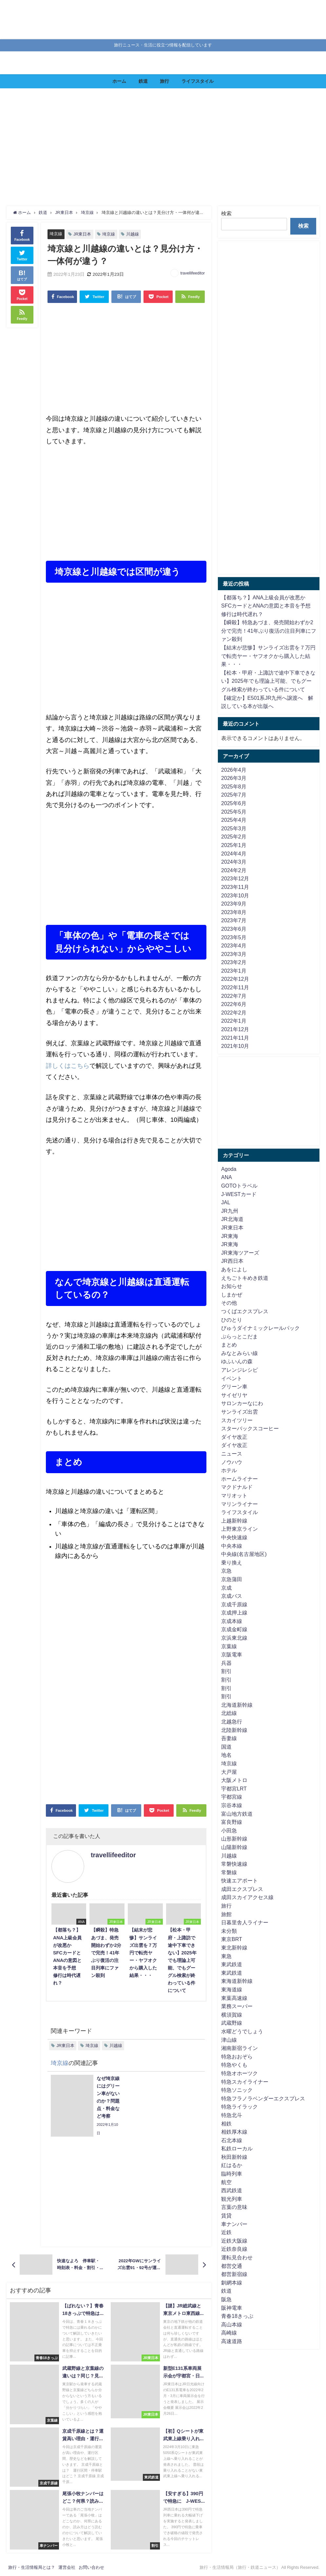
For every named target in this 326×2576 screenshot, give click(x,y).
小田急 (229, 1830)
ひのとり (231, 1319)
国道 (226, 1746)
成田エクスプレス (242, 1889)
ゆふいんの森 (237, 1361)
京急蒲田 (231, 1579)
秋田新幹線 (234, 2157)
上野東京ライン (239, 1528)
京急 (226, 1570)
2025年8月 (233, 786)
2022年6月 (233, 1004)
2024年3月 (233, 861)
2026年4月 (233, 769)
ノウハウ (231, 1462)
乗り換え (231, 1562)
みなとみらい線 (239, 1353)
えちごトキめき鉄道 (244, 1277)
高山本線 (231, 2324)
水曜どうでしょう (242, 2031)
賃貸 (226, 2215)
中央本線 (231, 1545)
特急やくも (234, 2064)
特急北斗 (231, 2115)
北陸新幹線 (234, 1730)
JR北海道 (232, 1219)
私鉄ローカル (237, 2148)
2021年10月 (235, 1046)
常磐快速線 (234, 1863)
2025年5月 (233, 811)
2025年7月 (233, 794)
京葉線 (229, 1646)
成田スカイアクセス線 (247, 1897)
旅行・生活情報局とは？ (31, 2567)
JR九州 (229, 1210)
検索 (226, 213)
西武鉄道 (231, 2190)
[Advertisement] (163, 147)
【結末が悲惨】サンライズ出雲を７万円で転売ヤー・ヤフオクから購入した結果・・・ (268, 656)
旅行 (164, 81)
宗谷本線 (231, 1805)
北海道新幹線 (237, 1704)
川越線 (132, 234)
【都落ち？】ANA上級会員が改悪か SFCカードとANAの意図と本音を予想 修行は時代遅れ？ (268, 606)
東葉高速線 (234, 1998)
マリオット (234, 1495)
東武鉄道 (231, 1964)
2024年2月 (233, 870)
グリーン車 (234, 1386)
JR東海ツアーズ (240, 1252)
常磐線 (229, 1872)
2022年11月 (235, 987)
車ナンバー (234, 2224)
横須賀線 (231, 2014)
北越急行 (231, 1721)
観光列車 (231, 2198)
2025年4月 (233, 819)
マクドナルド (237, 1487)
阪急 (226, 2299)
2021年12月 (235, 1029)
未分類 (229, 1930)
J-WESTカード (239, 1194)
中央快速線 (234, 1537)
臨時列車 (231, 2173)
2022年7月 (233, 995)
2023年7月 (233, 920)
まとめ (229, 1344)
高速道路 (231, 2341)
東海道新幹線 (237, 1981)
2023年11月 (235, 887)
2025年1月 (233, 845)
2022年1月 (233, 1020)
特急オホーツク (239, 2073)
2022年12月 (235, 978)
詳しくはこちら (67, 1066)
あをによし (234, 1269)
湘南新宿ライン (239, 2048)
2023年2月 (233, 962)
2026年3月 (233, 778)
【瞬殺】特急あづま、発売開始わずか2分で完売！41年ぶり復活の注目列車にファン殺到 (268, 631)
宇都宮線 (231, 1796)
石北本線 (231, 2140)
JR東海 (229, 1236)
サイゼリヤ (234, 1395)
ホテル (229, 1470)
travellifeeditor (192, 273)
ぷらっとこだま (239, 1336)
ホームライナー (239, 1478)
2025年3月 (233, 828)
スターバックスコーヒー (250, 1428)
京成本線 (231, 1621)
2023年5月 (233, 937)
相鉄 (226, 2123)
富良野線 (231, 1822)
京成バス (231, 1595)
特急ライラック (239, 2106)
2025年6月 (233, 803)
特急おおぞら (237, 2056)
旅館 (226, 1914)
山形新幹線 (234, 1838)
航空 (226, 2182)
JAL (225, 1202)
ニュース (231, 1453)
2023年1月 (233, 970)
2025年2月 (233, 836)
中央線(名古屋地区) (244, 1554)
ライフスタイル (198, 81)
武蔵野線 (231, 2022)
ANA (226, 1177)
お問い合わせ (91, 2567)
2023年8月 (233, 912)
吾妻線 (229, 1738)
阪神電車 (231, 2307)
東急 (226, 1956)
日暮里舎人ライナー (244, 1922)
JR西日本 (232, 1260)
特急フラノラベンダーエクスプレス (263, 2098)
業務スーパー (237, 2006)
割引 (226, 1671)
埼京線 (55, 234)
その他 (229, 1302)
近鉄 (226, 2232)
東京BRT (231, 1939)
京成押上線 (234, 1612)
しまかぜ (231, 1294)
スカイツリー (237, 1420)
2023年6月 (233, 928)
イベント (231, 1378)
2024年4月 (233, 853)
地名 (226, 1754)
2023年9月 (233, 903)
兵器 (226, 1663)
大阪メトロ (234, 1780)
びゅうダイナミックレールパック (260, 1328)
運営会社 (66, 2567)
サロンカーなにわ (242, 1403)
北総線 (229, 1713)
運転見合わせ (237, 2257)
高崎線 (229, 2332)
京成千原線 (234, 1604)
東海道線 (231, 1989)
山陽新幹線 (234, 1847)
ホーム (119, 81)
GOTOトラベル (239, 1185)
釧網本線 (231, 2282)
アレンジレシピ (239, 1369)
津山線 (229, 2039)
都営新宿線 (234, 2274)
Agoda (228, 1169)
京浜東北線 (234, 1637)
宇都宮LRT (234, 1788)
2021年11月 (235, 1037)
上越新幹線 (234, 1520)
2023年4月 (233, 945)
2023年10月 (235, 895)
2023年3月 (233, 954)
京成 (226, 1587)
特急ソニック (237, 2089)
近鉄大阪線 (234, 2240)
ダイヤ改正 (234, 1436)
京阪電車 (231, 1654)
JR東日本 (82, 234)
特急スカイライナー (244, 2081)
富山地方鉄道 (237, 1813)
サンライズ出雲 (239, 1411)
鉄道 (143, 81)
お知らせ (231, 1286)
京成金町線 (234, 1629)
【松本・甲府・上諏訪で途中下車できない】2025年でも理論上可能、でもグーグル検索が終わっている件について (268, 681)
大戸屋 (229, 1771)
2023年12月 (235, 878)
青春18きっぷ (237, 2316)
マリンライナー (239, 1504)
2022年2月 (233, 1012)
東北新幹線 (234, 1947)
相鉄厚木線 (234, 2131)
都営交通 (231, 2265)
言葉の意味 (234, 2207)
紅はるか (231, 2165)
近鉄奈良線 (234, 2248)
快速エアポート (239, 1880)
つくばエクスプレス (244, 1311)
